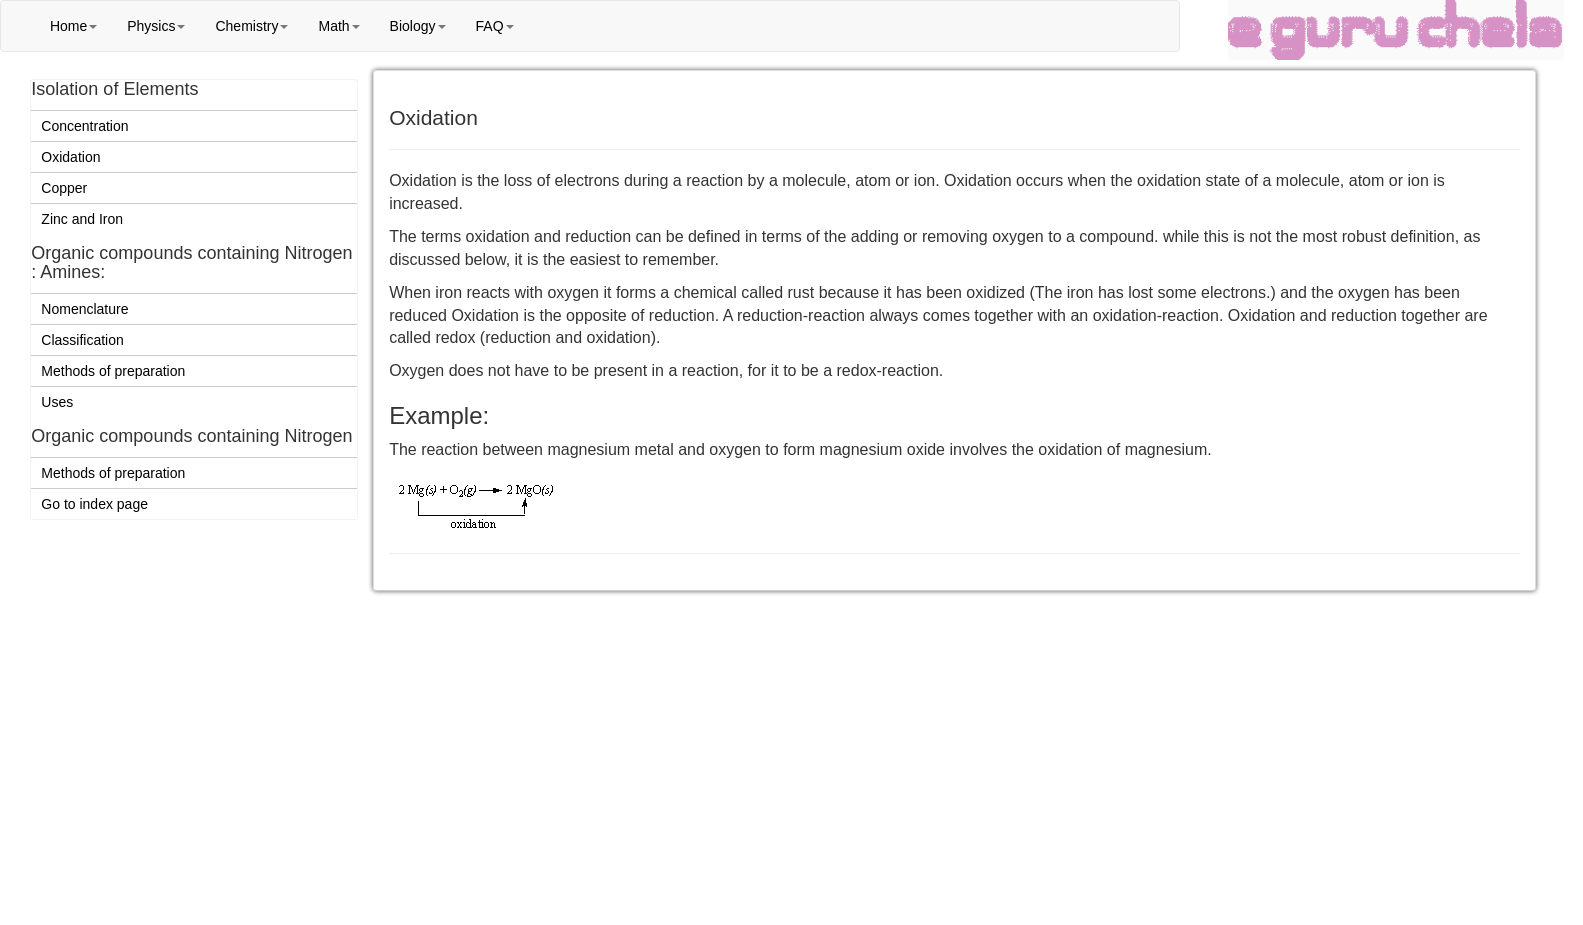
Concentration (84, 126)
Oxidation (70, 157)
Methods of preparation (113, 371)
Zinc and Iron (82, 219)
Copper (64, 188)
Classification (82, 340)
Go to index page (94, 504)
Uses (57, 402)
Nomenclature (84, 309)
